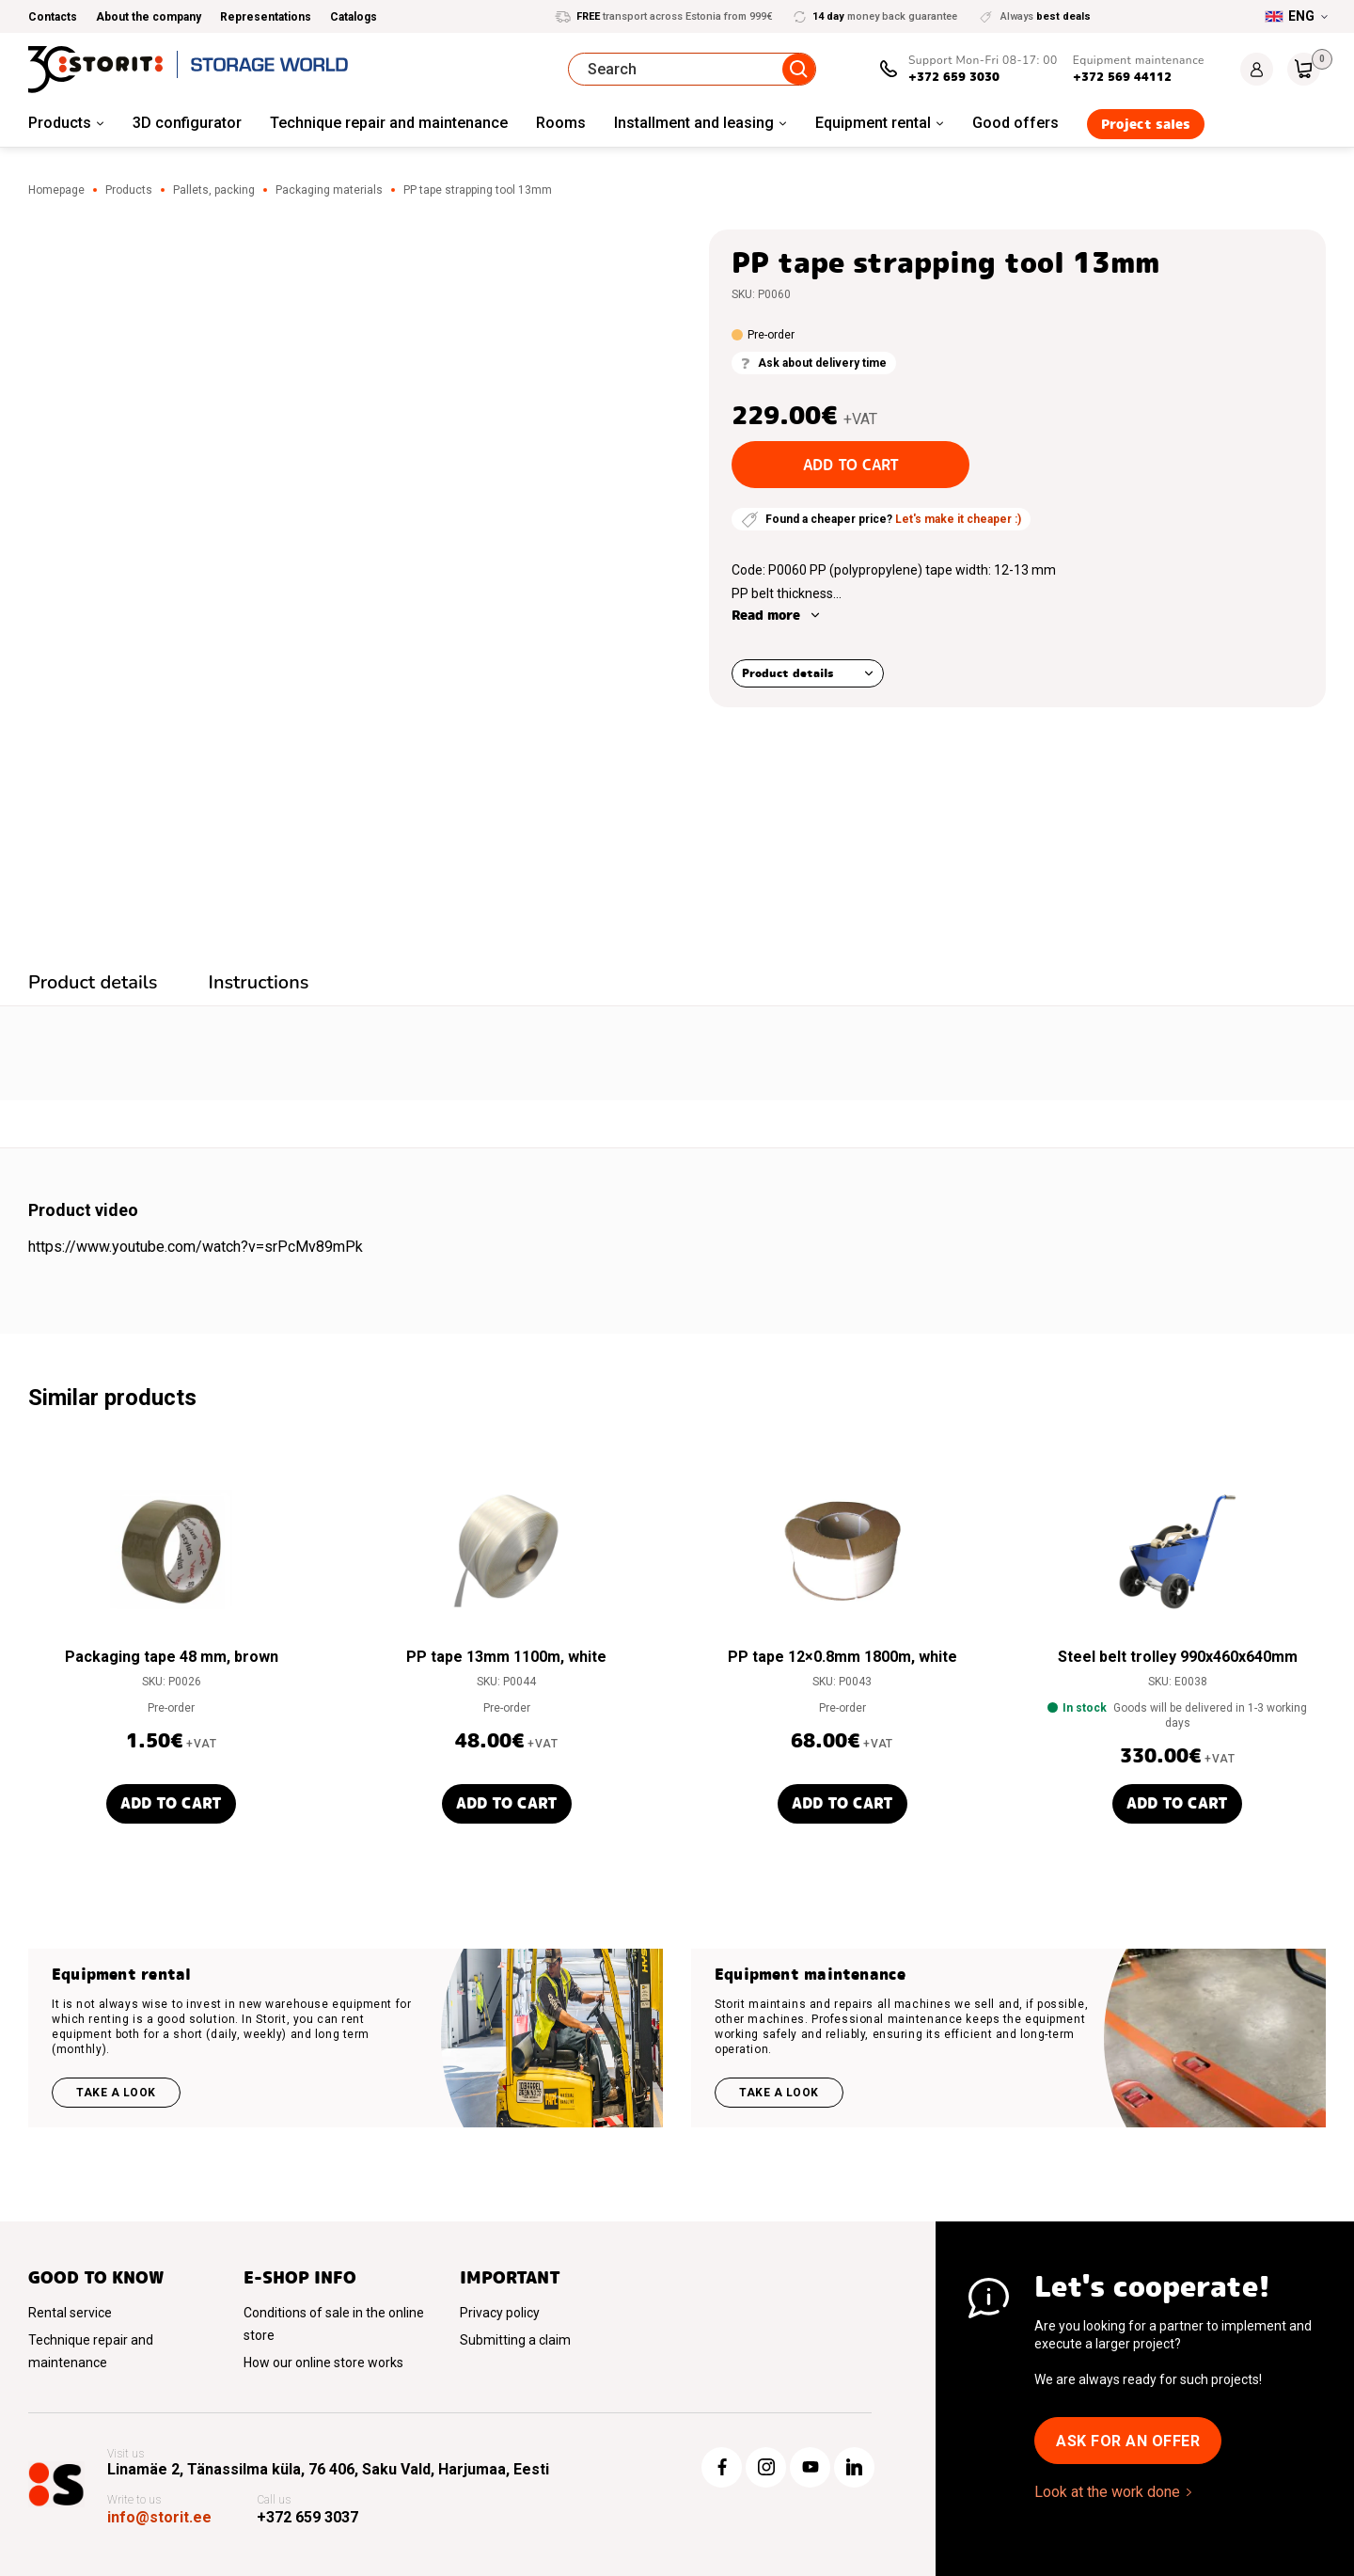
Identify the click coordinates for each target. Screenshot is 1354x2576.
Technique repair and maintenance (389, 123)
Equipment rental (873, 123)
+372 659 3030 (954, 77)
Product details (788, 673)
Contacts (52, 17)
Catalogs (353, 17)
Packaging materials (329, 190)
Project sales (1145, 124)
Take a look (116, 2092)
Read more (766, 615)
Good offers (1015, 123)
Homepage (56, 190)
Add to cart (851, 465)
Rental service (70, 2312)
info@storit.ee (159, 2517)
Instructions (259, 982)
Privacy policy (500, 2312)
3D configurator (187, 123)
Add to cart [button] (171, 1803)
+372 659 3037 (307, 2517)
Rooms (561, 123)
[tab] (93, 984)
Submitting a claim (515, 2339)
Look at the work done (1107, 2492)
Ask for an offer (1128, 2441)
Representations (265, 17)
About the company (148, 17)
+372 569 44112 (1122, 77)
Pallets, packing (214, 190)
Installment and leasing (694, 123)
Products (59, 123)
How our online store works (323, 2362)
